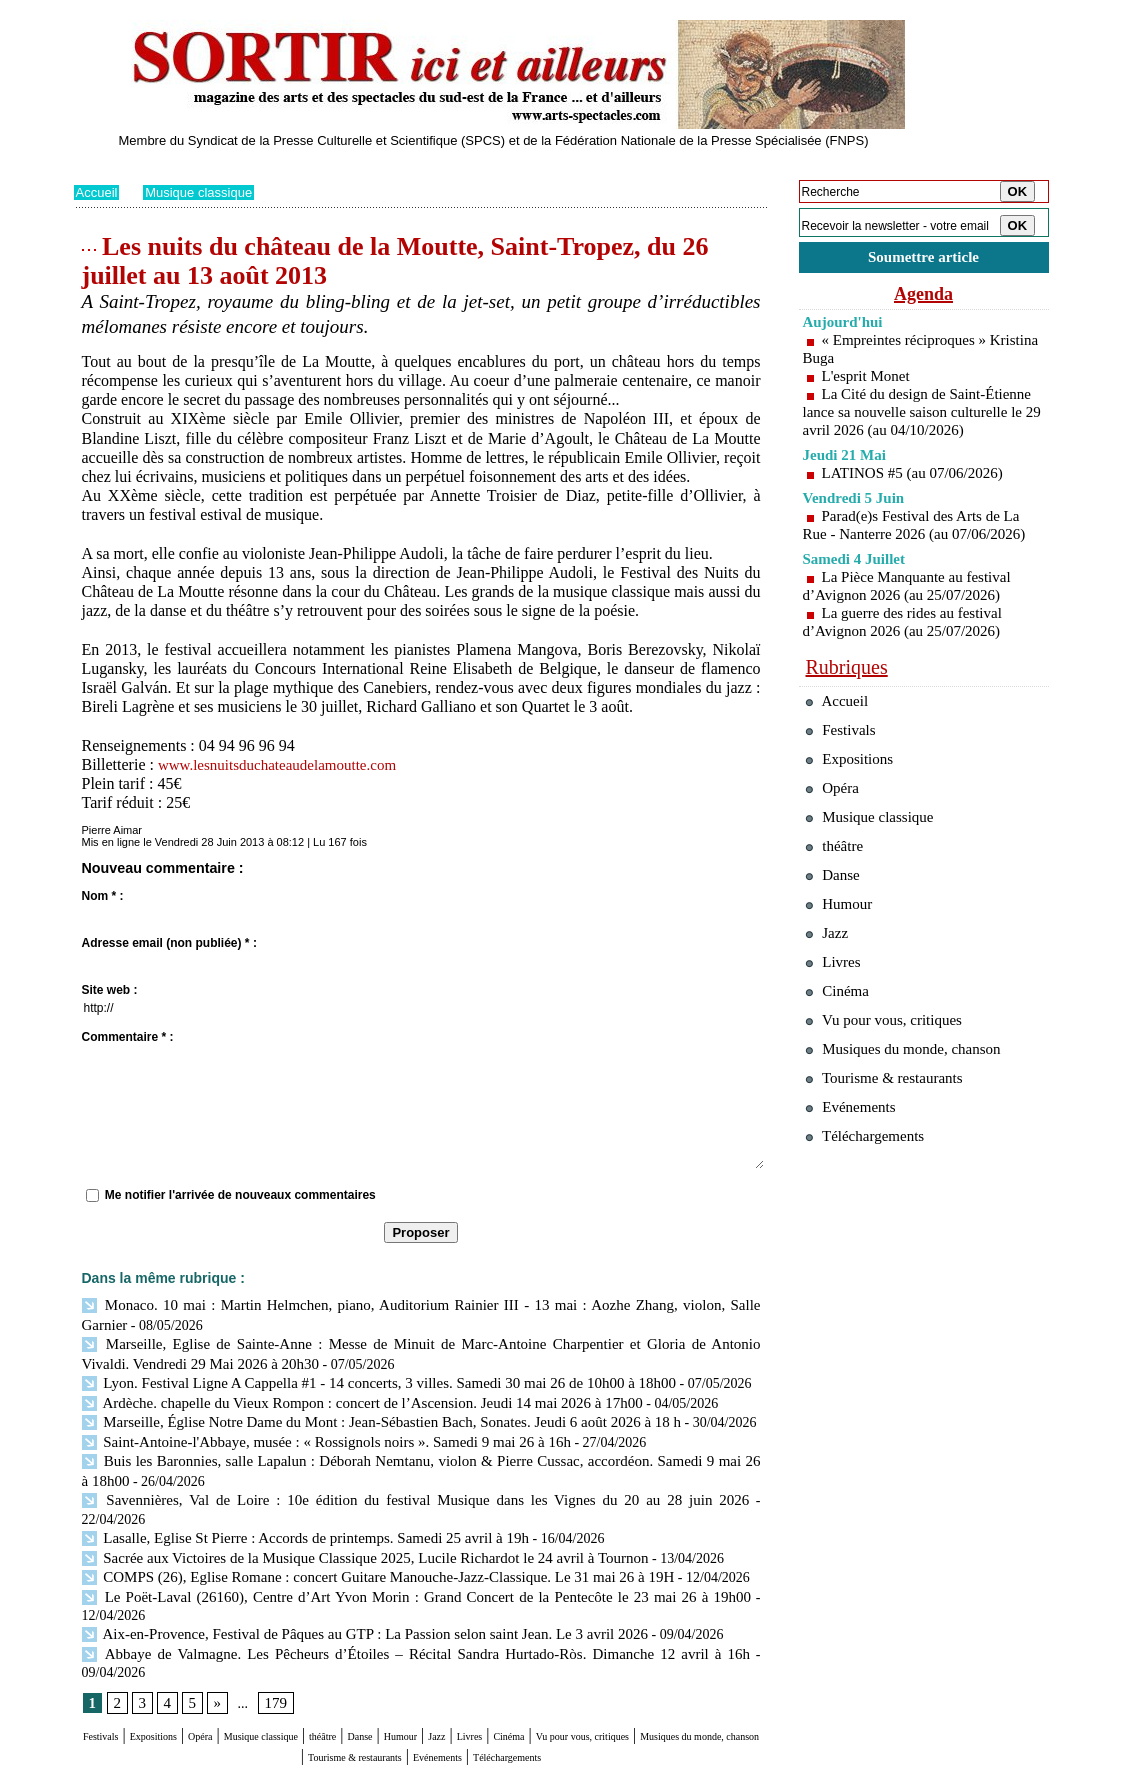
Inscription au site (267, 1774)
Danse (493, 1662)
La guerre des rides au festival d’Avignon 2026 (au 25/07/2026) (908, 644)
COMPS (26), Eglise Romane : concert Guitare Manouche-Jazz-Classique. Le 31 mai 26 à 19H (359, 1542)
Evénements (667, 1681)
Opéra (257, 1662)
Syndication (186, 1774)
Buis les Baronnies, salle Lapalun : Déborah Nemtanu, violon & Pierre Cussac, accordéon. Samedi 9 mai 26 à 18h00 (421, 1450)
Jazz (603, 1662)
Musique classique (205, 192)
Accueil (98, 192)
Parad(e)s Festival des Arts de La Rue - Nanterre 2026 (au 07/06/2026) (922, 547)
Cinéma (705, 1662)
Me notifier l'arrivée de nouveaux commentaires (240, 1195)
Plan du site (101, 1774)
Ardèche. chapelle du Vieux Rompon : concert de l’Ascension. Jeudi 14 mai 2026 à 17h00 (344, 1396)
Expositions (189, 1662)
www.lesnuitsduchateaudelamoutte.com (285, 764)
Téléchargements (421, 1700)
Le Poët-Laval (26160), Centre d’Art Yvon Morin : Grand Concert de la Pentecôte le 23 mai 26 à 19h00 (383, 1560)
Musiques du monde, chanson (361, 1681)
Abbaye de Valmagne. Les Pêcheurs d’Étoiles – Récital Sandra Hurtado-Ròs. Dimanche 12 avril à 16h (378, 1597)
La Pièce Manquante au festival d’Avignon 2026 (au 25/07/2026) (913, 608)
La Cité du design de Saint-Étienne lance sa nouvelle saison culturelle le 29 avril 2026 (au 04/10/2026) (920, 425)
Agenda (924, 298)
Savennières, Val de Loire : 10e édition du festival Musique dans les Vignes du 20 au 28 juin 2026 (367, 1487)
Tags (329, 1774)
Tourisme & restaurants (542, 1681)
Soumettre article (924, 259)
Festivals (111, 1662)
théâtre (440, 1662)
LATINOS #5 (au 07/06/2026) (918, 495)
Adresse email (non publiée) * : (169, 943)
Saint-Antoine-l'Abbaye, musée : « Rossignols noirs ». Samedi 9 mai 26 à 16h (311, 1432)
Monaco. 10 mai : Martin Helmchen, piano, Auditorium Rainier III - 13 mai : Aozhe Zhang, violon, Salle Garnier (417, 1304)
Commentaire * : (128, 1037)
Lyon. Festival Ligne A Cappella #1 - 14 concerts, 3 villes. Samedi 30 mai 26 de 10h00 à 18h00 (360, 1377)
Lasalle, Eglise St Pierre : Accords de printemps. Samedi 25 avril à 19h (291, 1505)
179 (272, 1629)
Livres (647, 1662)
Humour (550, 1662)
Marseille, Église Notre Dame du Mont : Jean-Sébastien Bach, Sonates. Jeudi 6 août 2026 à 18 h (362, 1414)
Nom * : (103, 896)
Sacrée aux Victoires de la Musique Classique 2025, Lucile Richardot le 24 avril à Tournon (347, 1523)
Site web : (110, 990)
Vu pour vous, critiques (894, 1100)
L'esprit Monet (869, 380)
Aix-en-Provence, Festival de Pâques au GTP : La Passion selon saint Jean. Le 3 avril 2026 (347, 1578)
